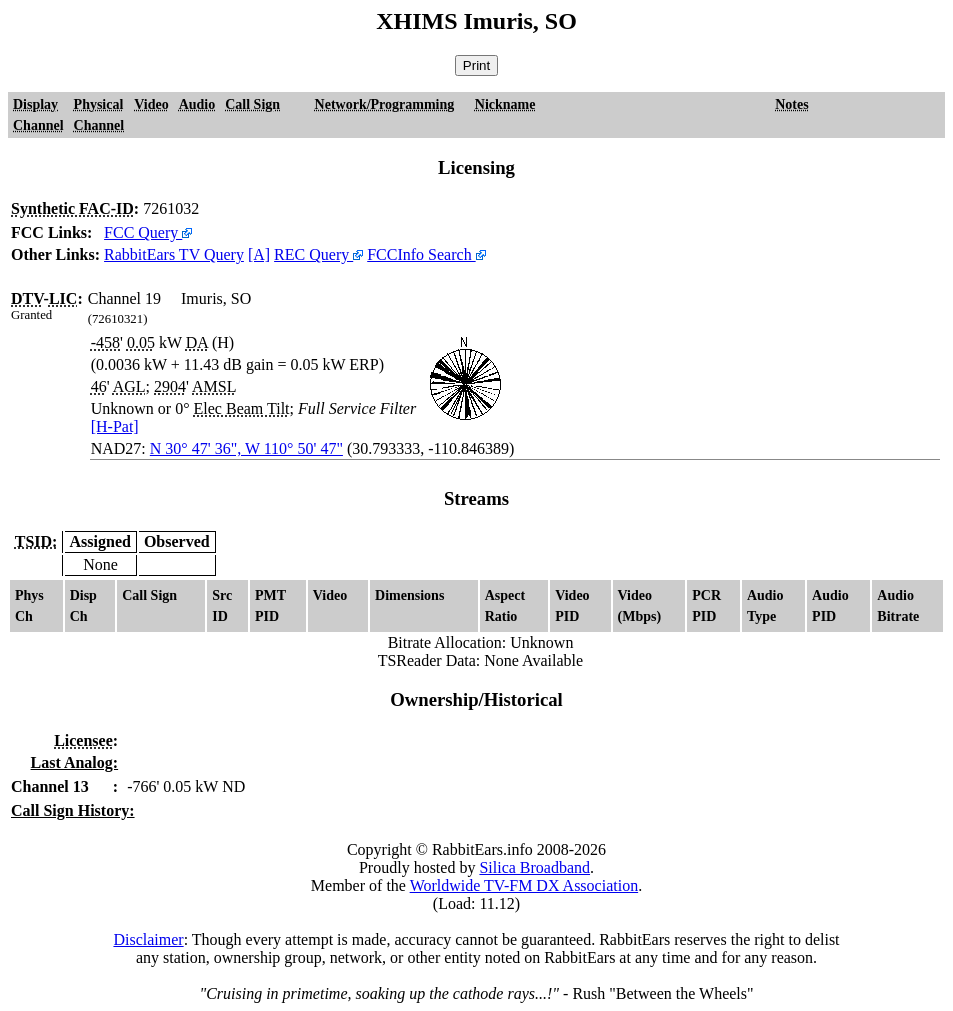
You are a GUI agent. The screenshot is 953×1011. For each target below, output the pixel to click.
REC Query (318, 254)
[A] (259, 254)
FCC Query (148, 232)
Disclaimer (148, 939)
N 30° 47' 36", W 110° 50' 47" (246, 448)
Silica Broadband (534, 867)
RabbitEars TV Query (174, 254)
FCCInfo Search (426, 254)
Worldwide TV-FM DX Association (524, 885)
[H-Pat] (115, 426)
